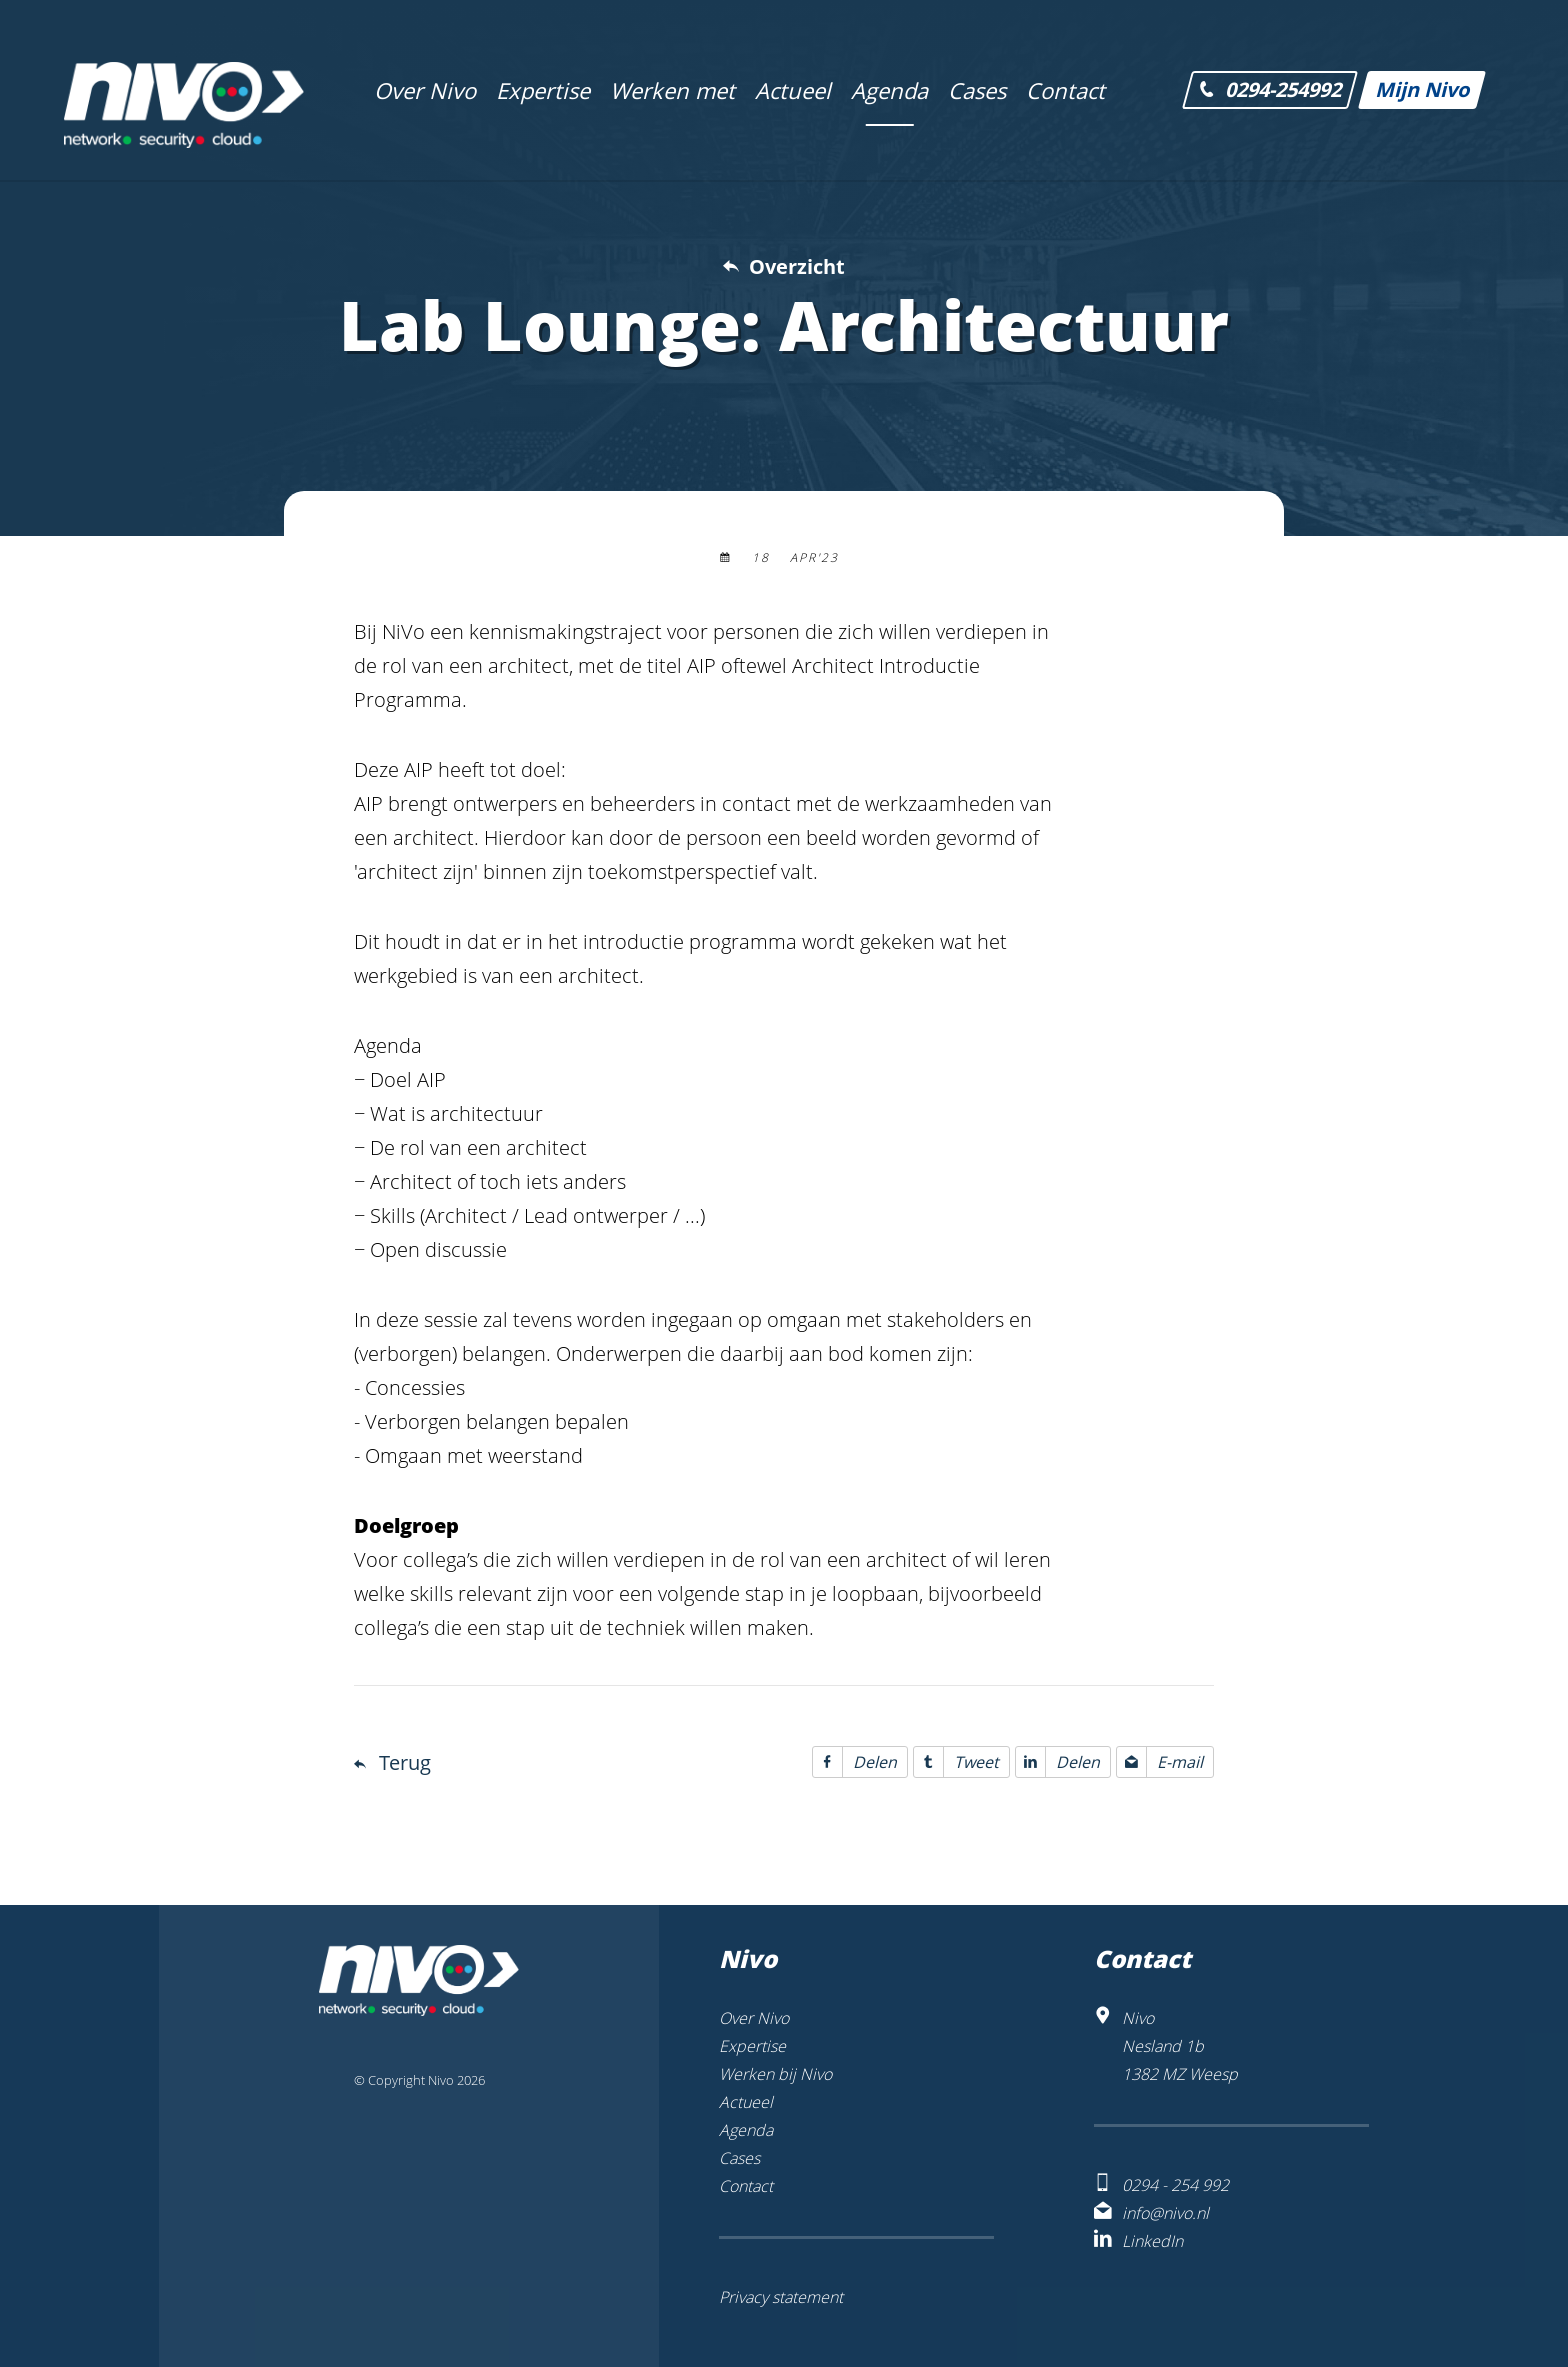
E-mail (1160, 1762)
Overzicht (797, 266)
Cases (739, 2158)
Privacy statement (781, 2297)
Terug (405, 1762)
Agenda (746, 2130)
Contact (746, 2186)
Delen (855, 1762)
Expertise (752, 2046)
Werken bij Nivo (775, 2074)
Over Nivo (754, 2018)
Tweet (956, 1762)
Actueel (746, 2102)
